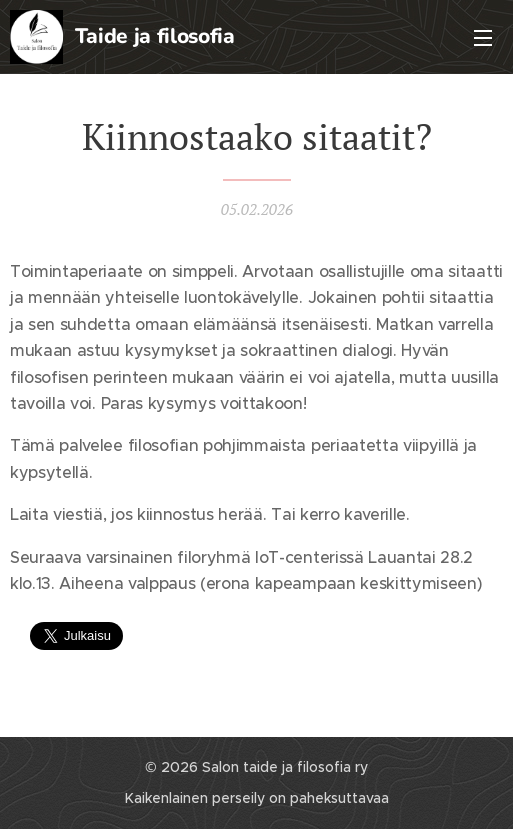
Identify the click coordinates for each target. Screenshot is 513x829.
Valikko (483, 38)
